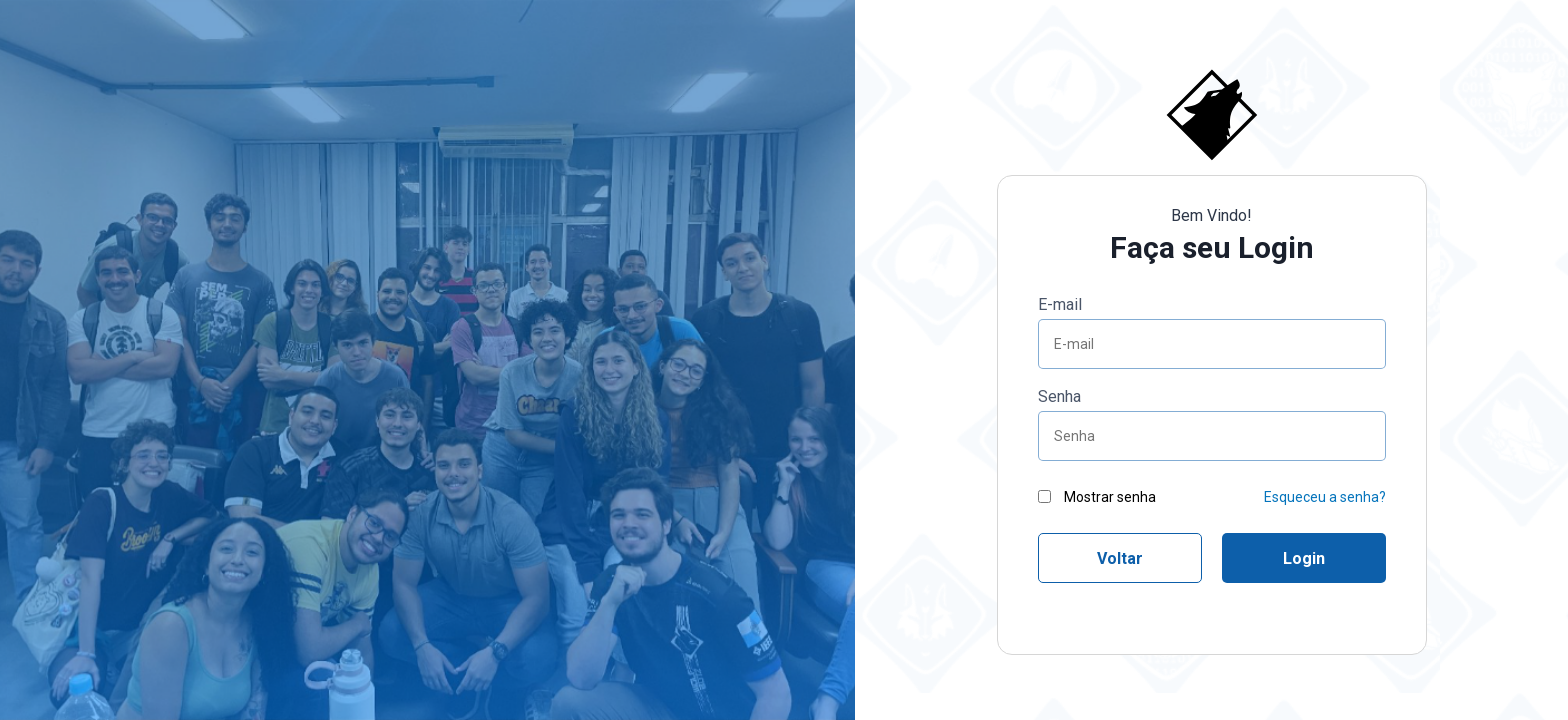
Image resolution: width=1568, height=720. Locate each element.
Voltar (1120, 558)
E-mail (1060, 304)
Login (1304, 558)
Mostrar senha (1097, 497)
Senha (1059, 396)
